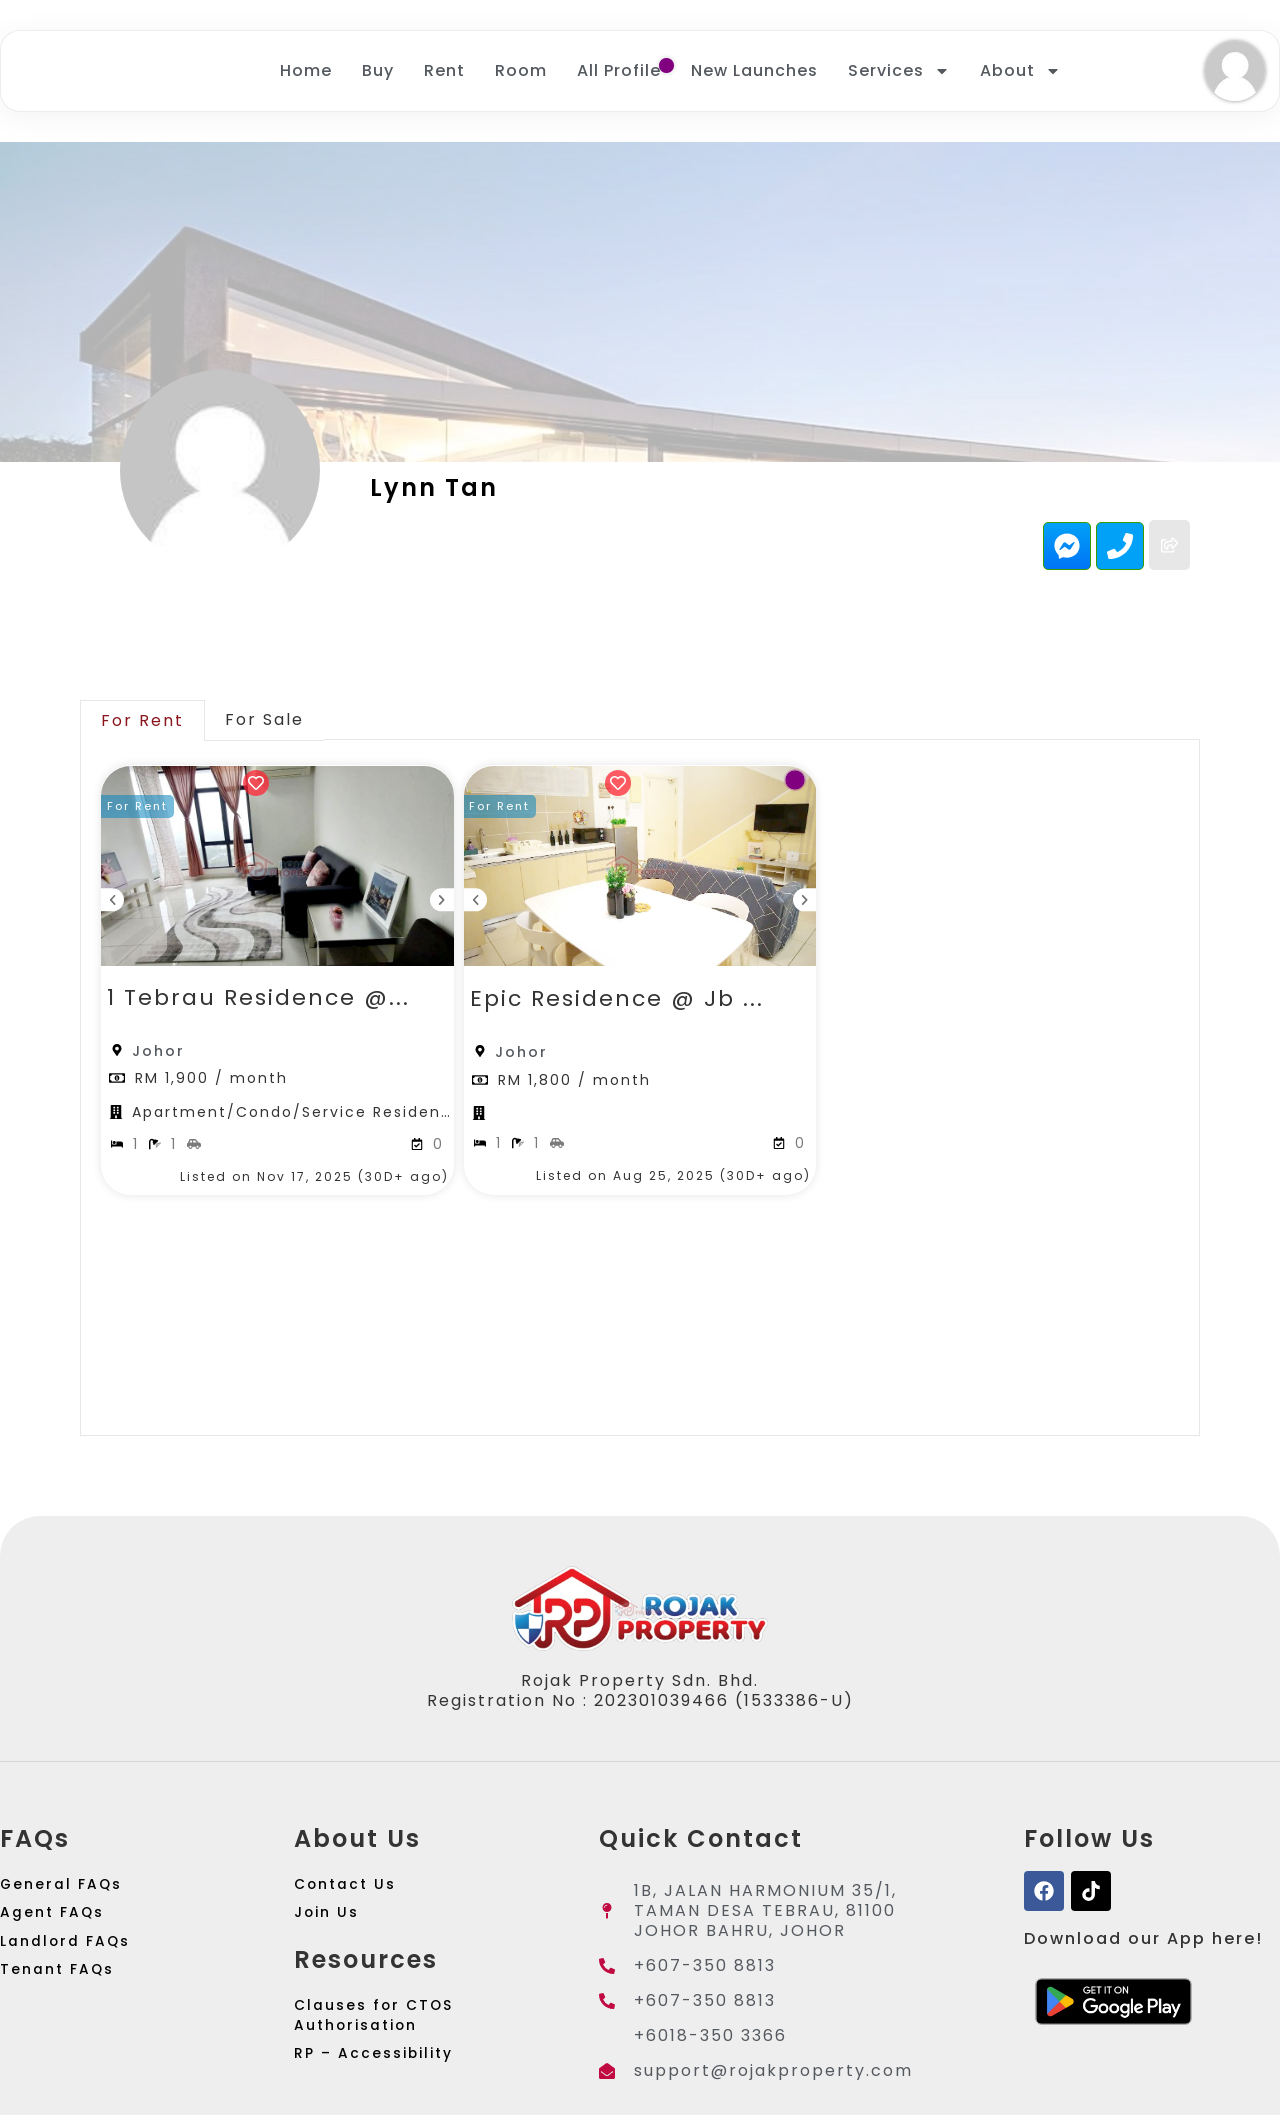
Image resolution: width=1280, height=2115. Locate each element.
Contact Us (350, 1893)
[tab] (142, 723)
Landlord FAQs (71, 1973)
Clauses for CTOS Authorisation (381, 2047)
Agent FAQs (57, 1933)
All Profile (619, 72)
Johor (158, 1054)
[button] (145, 813)
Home (306, 72)
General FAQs (66, 1893)
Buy (378, 72)
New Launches (754, 72)
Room (521, 72)
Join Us (330, 1933)
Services (899, 73)
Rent (444, 72)
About (1020, 73)
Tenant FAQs (62, 2013)
